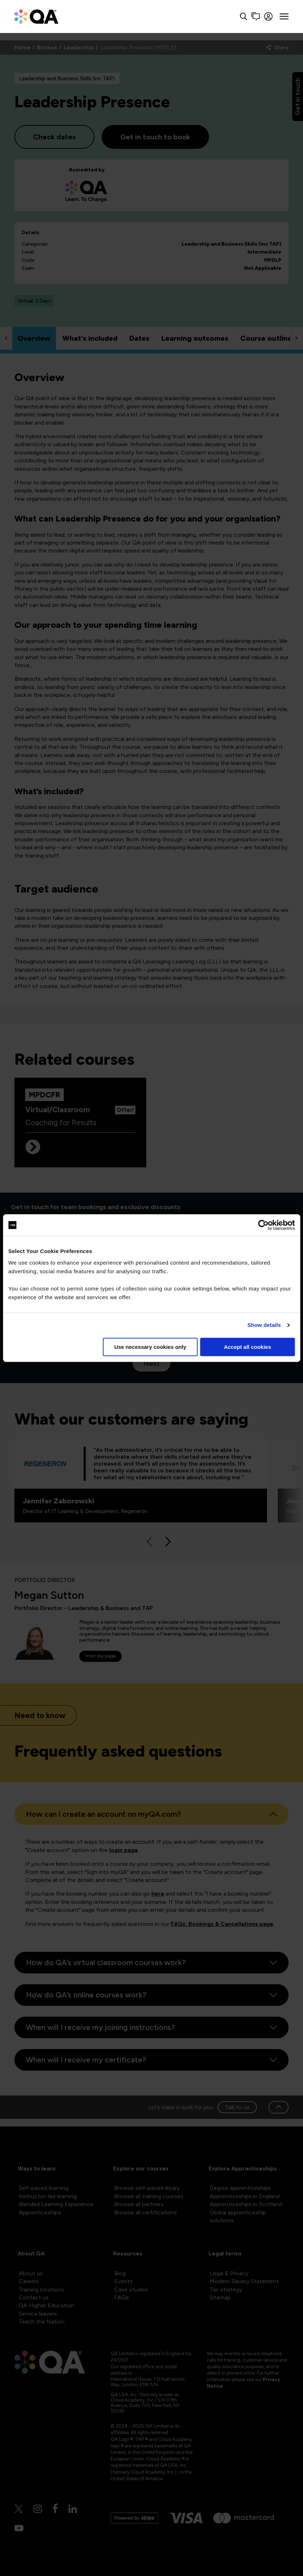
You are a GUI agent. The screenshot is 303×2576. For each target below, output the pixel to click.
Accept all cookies (247, 1347)
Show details (264, 1325)
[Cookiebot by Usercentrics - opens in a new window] (263, 1225)
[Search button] (244, 16)
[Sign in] (268, 16)
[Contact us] (255, 16)
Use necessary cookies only (150, 1347)
